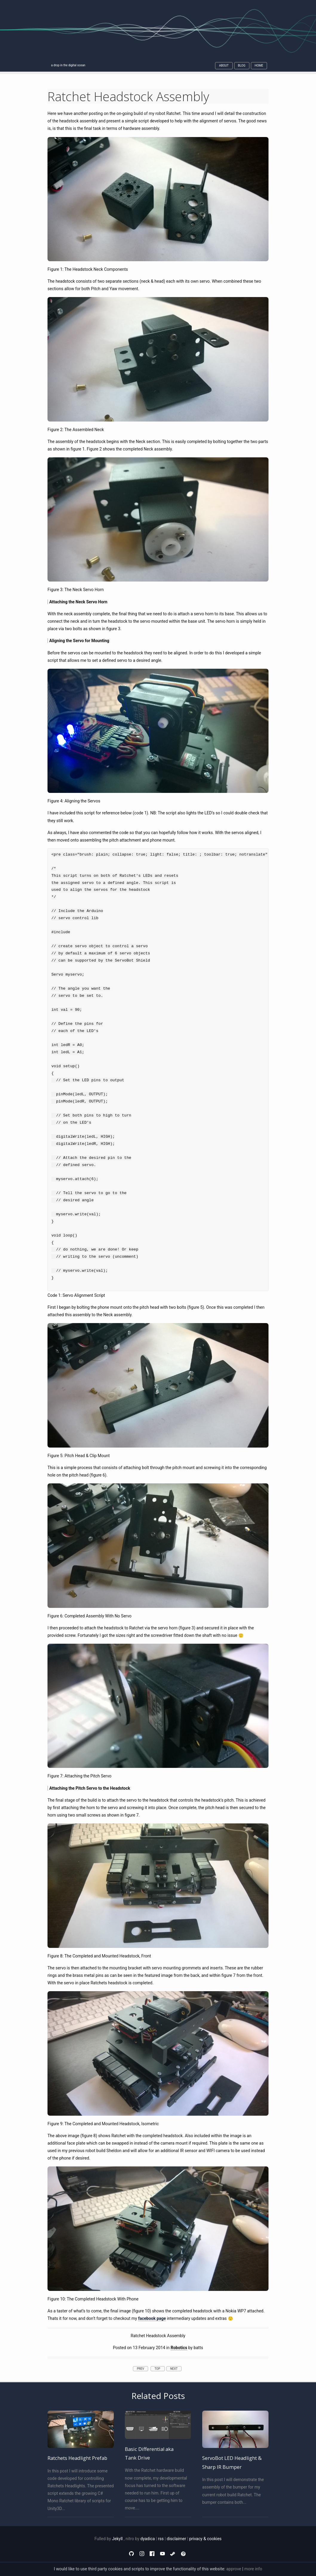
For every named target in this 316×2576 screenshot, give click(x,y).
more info (253, 2568)
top (157, 2368)
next (174, 2368)
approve (233, 2568)
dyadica (147, 2538)
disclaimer (176, 2538)
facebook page (152, 2318)
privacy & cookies (205, 2538)
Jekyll (117, 2538)
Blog (242, 65)
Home (259, 65)
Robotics (179, 2347)
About (223, 65)
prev (140, 2368)
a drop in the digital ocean (68, 65)
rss (161, 2538)
